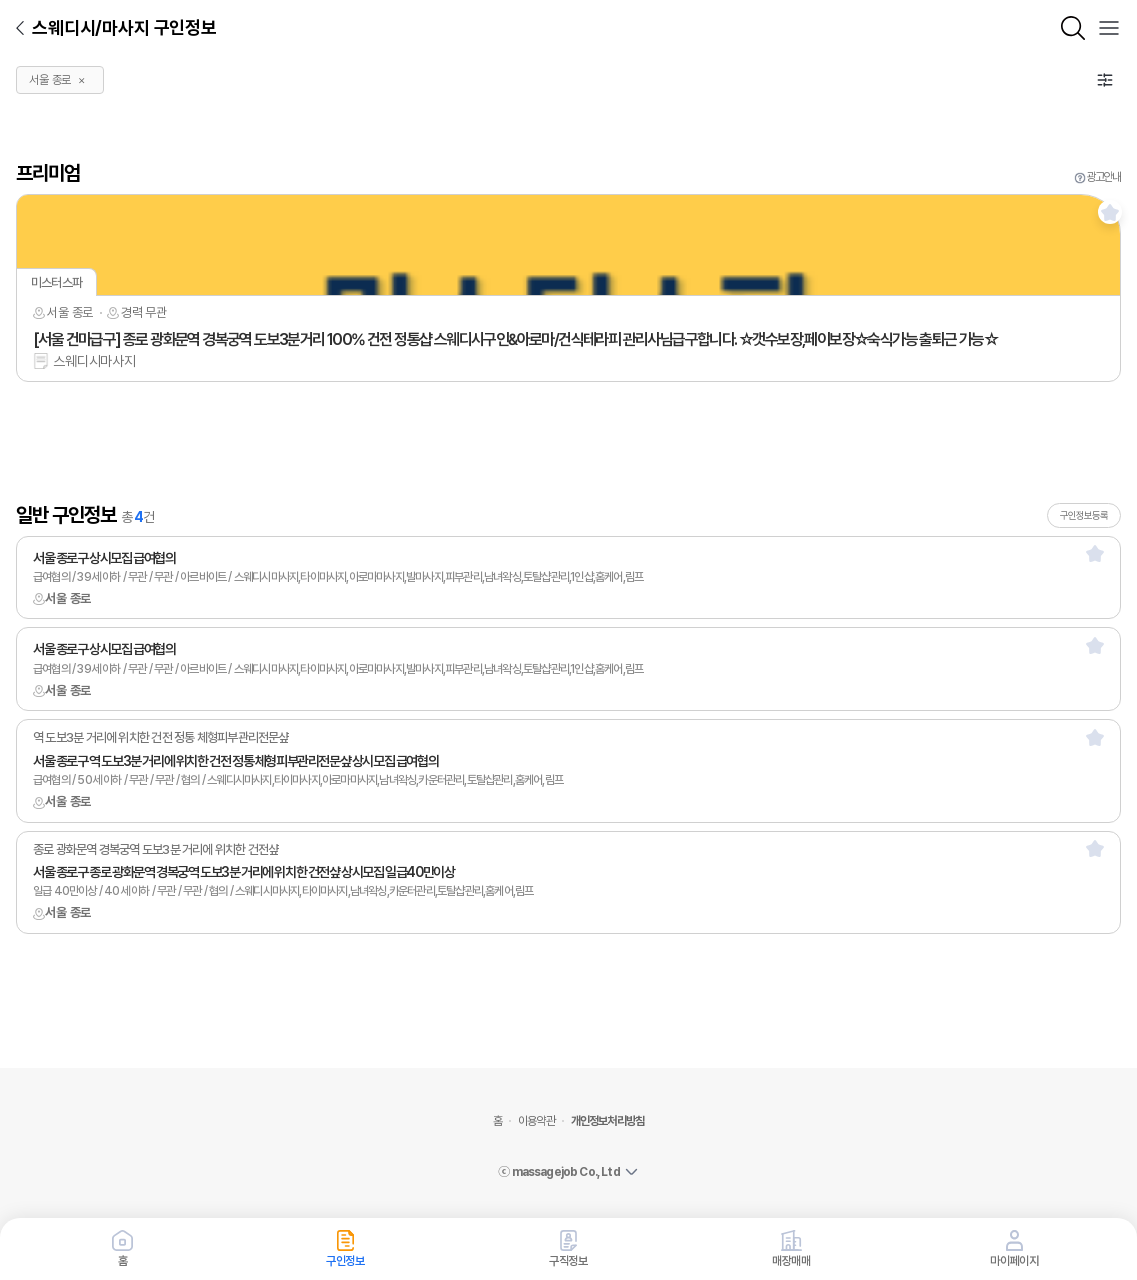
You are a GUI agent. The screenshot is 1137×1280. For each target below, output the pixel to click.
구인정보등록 (1084, 515)
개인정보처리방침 (607, 1121)
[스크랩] (1110, 212)
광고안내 (1103, 177)
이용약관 (536, 1121)
